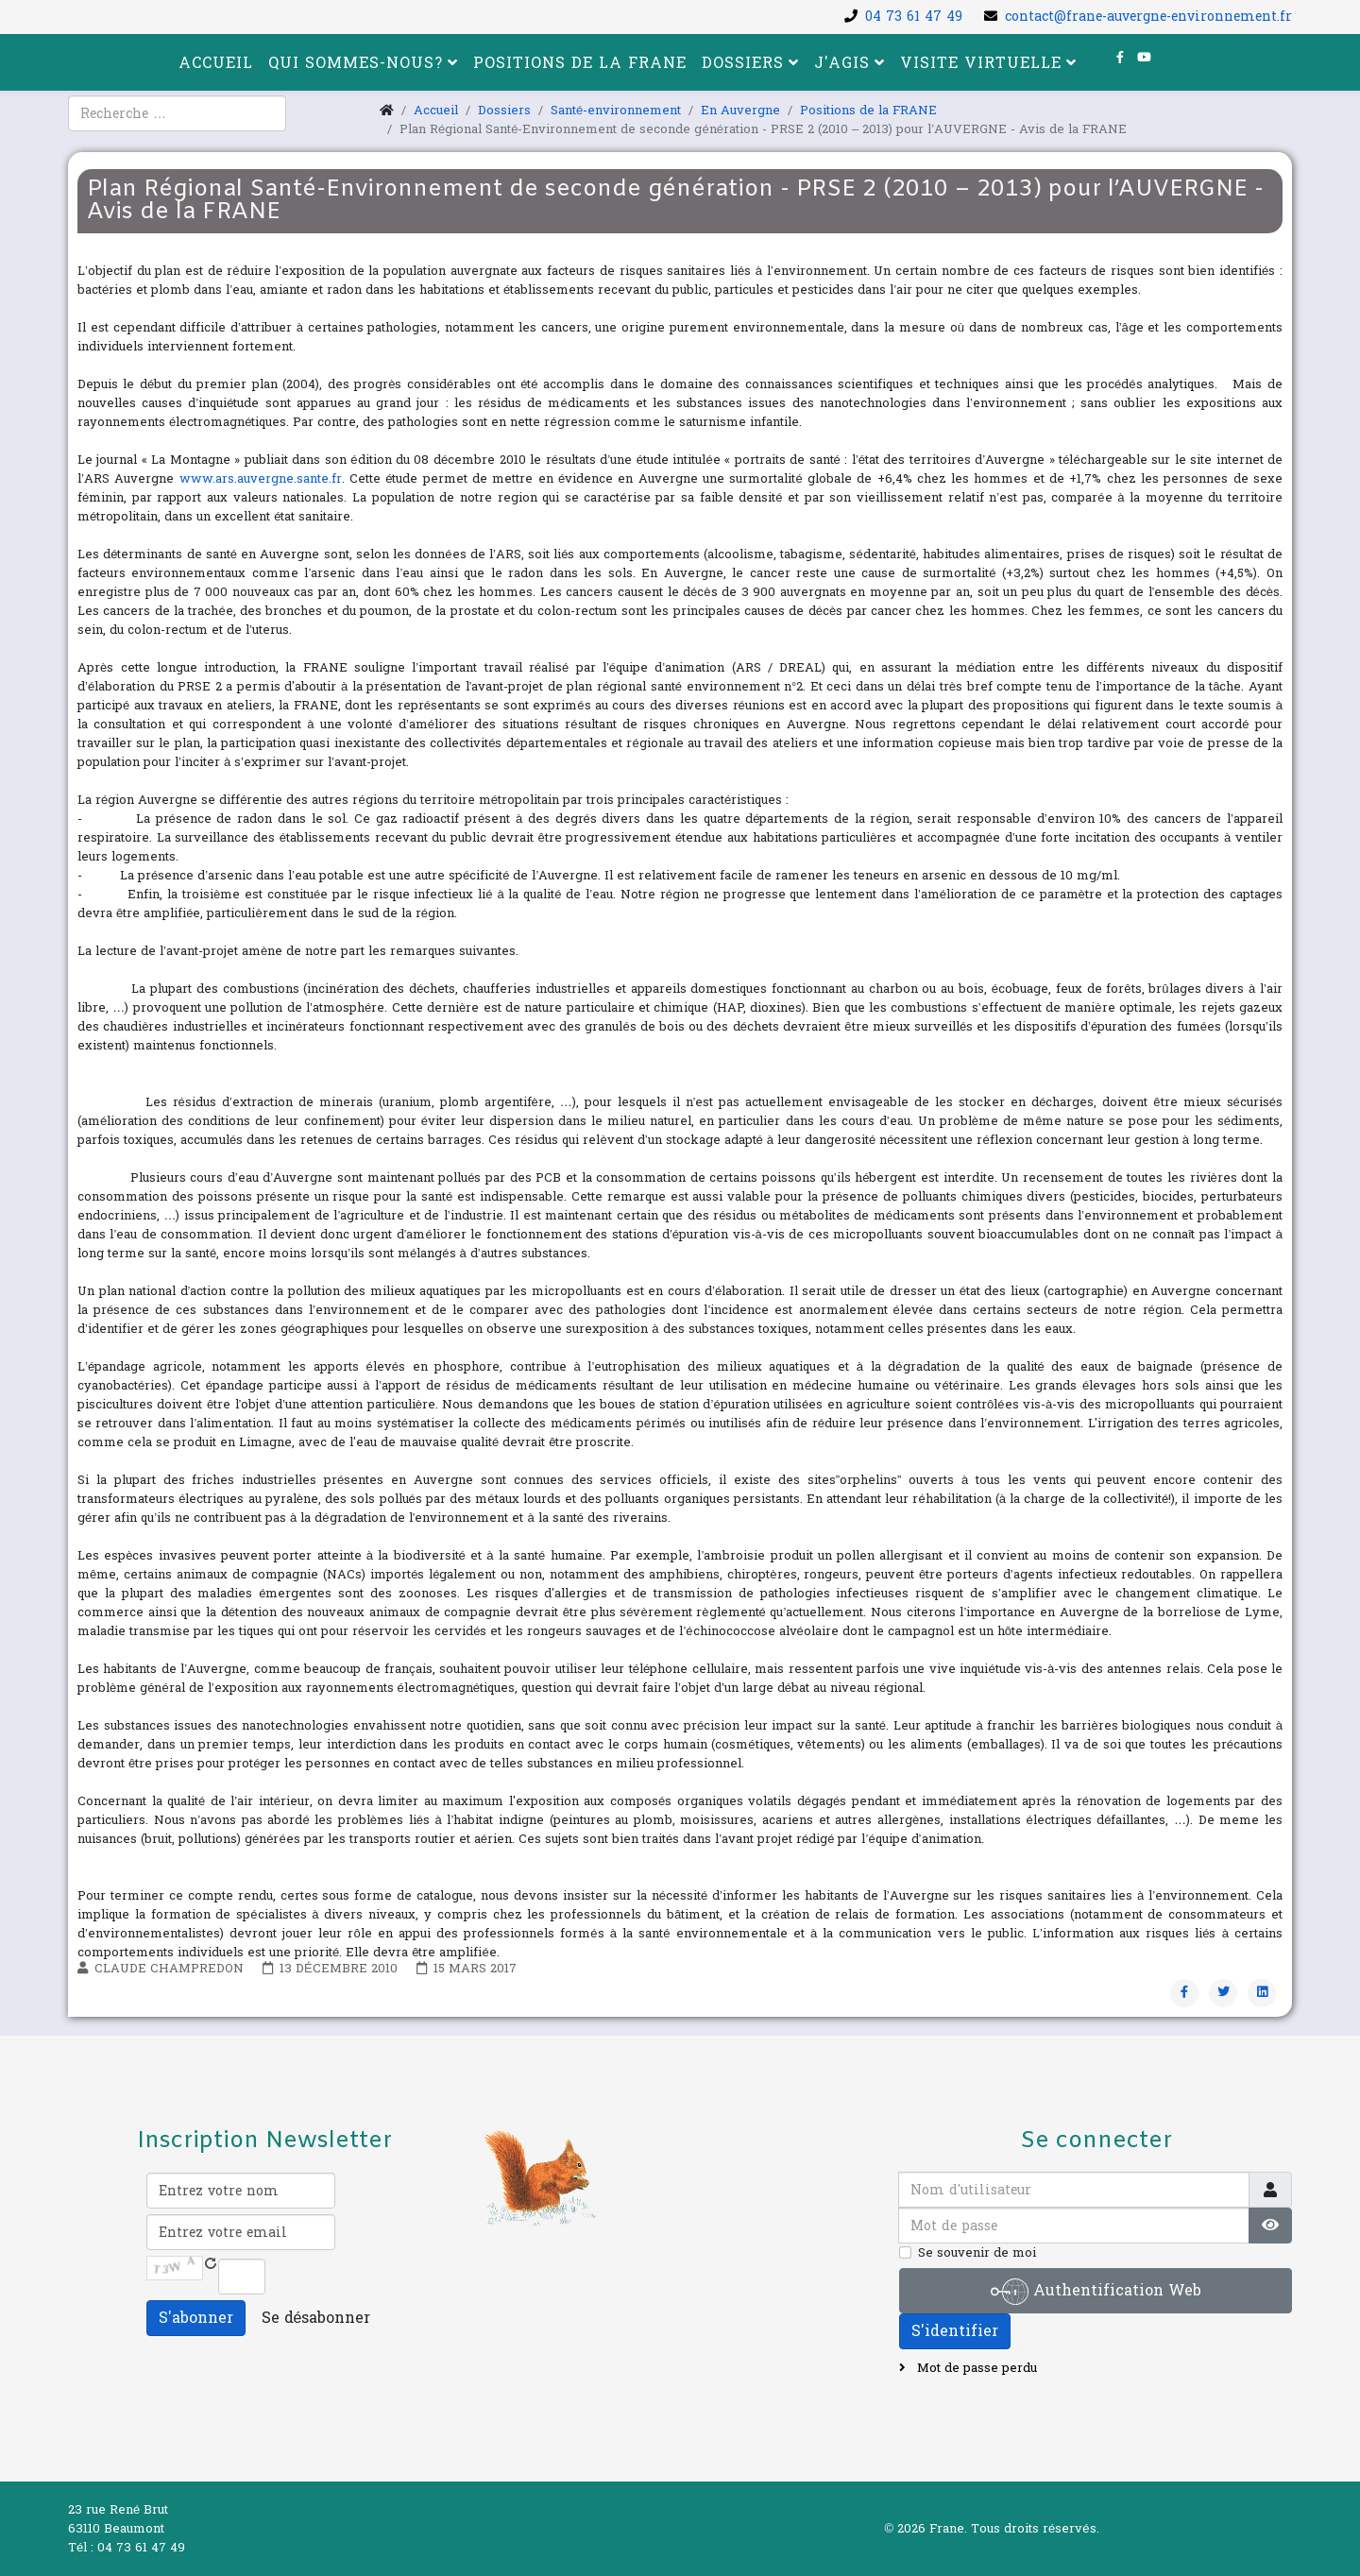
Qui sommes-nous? (355, 63)
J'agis (842, 63)
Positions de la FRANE (580, 63)
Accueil (215, 63)
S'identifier (954, 2331)
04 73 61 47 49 (913, 16)
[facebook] (1120, 57)
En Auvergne (740, 110)
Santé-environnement (616, 110)
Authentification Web (1096, 2292)
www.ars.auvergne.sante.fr (260, 479)
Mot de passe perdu (975, 2368)
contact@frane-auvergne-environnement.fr (1148, 16)
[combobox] (177, 113)
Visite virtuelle (981, 63)
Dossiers (743, 63)
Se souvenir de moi (977, 2252)
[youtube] (1144, 57)
